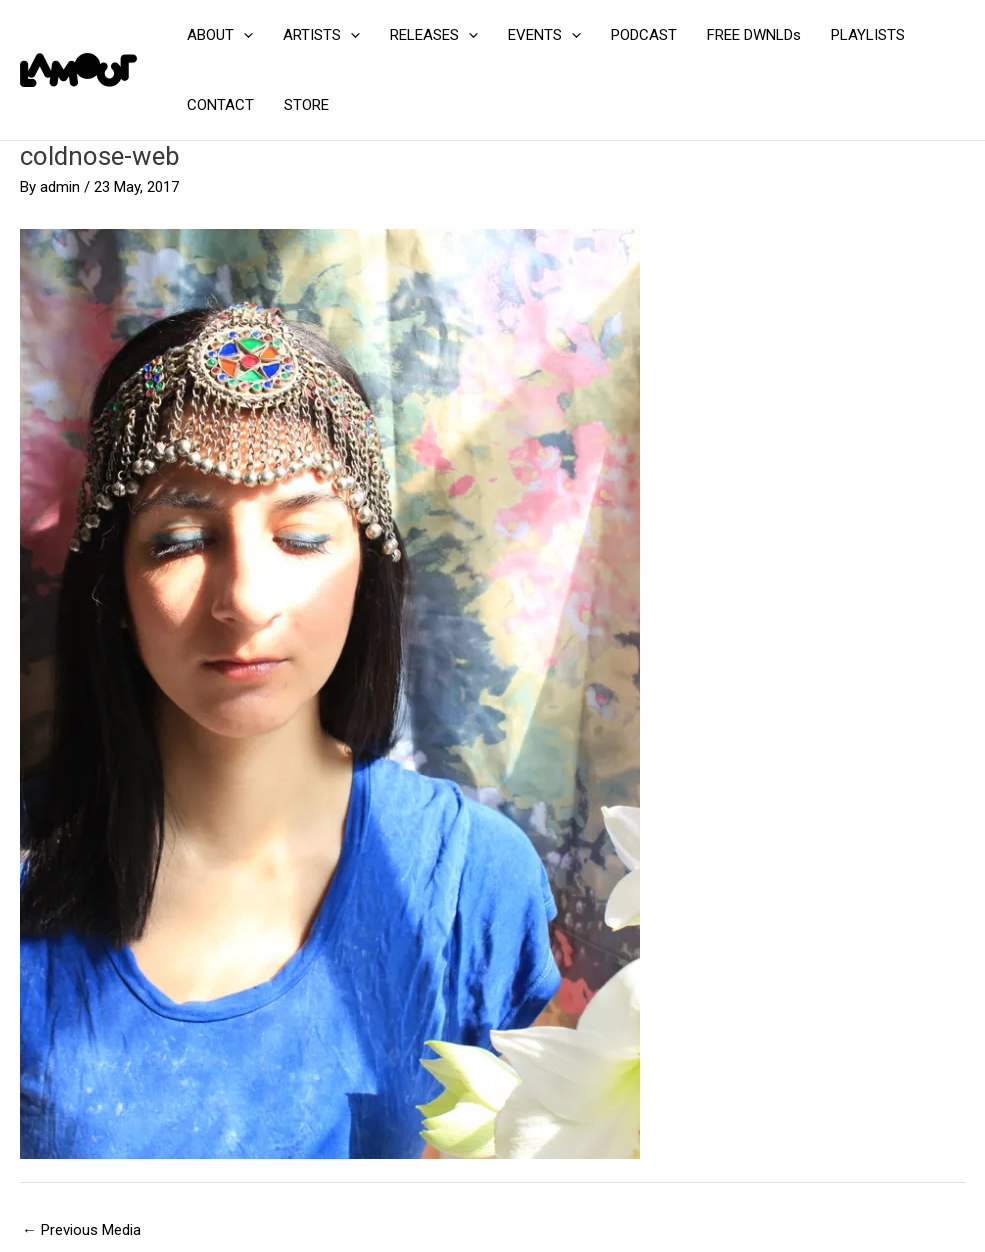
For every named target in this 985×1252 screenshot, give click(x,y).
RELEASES (434, 35)
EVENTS (544, 35)
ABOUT (220, 35)
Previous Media (81, 1230)
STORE (306, 105)
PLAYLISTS (868, 35)
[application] (243, 35)
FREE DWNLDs (754, 35)
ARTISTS (321, 35)
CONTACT (220, 105)
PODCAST (644, 35)
